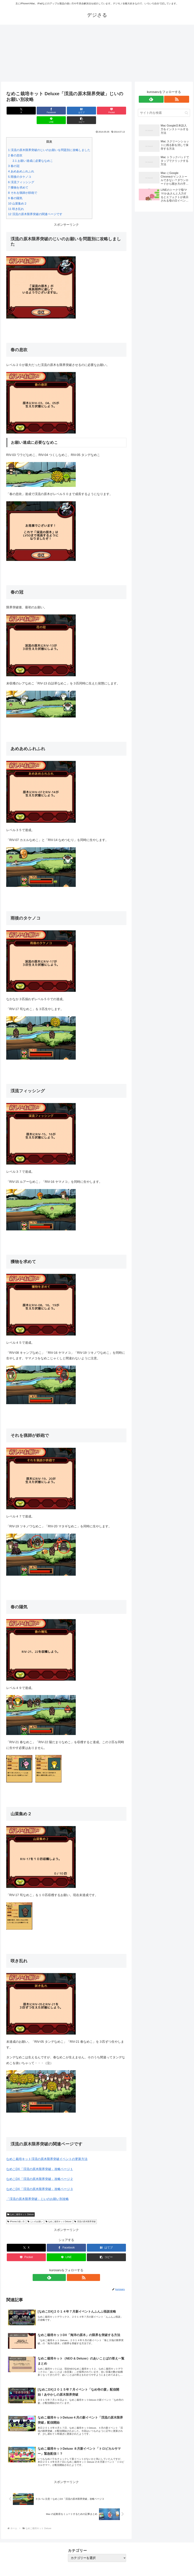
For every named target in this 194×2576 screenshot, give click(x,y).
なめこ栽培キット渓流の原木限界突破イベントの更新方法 (47, 2149)
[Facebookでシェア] (36, 111)
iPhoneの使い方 (16, 2212)
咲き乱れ (16, 199)
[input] (164, 113)
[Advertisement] (97, 53)
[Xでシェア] (16, 111)
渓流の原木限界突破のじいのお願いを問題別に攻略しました (49, 140)
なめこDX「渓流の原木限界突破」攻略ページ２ (39, 2169)
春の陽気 (15, 188)
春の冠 (13, 156)
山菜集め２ (17, 194)
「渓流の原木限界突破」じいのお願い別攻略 (37, 2189)
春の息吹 (15, 146)
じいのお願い (35, 2212)
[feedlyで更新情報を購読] (62, 2267)
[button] (117, 111)
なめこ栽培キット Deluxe (20, 2205)
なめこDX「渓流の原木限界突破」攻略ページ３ (39, 2179)
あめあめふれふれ (21, 162)
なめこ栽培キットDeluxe (58, 2212)
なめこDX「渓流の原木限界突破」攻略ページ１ (39, 2159)
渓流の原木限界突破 (85, 2212)
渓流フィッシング (21, 172)
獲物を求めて (18, 178)
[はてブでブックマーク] (56, 111)
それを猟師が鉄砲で (22, 183)
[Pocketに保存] (76, 111)
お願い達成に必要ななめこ (33, 151)
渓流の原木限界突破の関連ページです (35, 204)
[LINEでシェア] (96, 111)
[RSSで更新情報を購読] (70, 2267)
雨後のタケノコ (19, 167)
